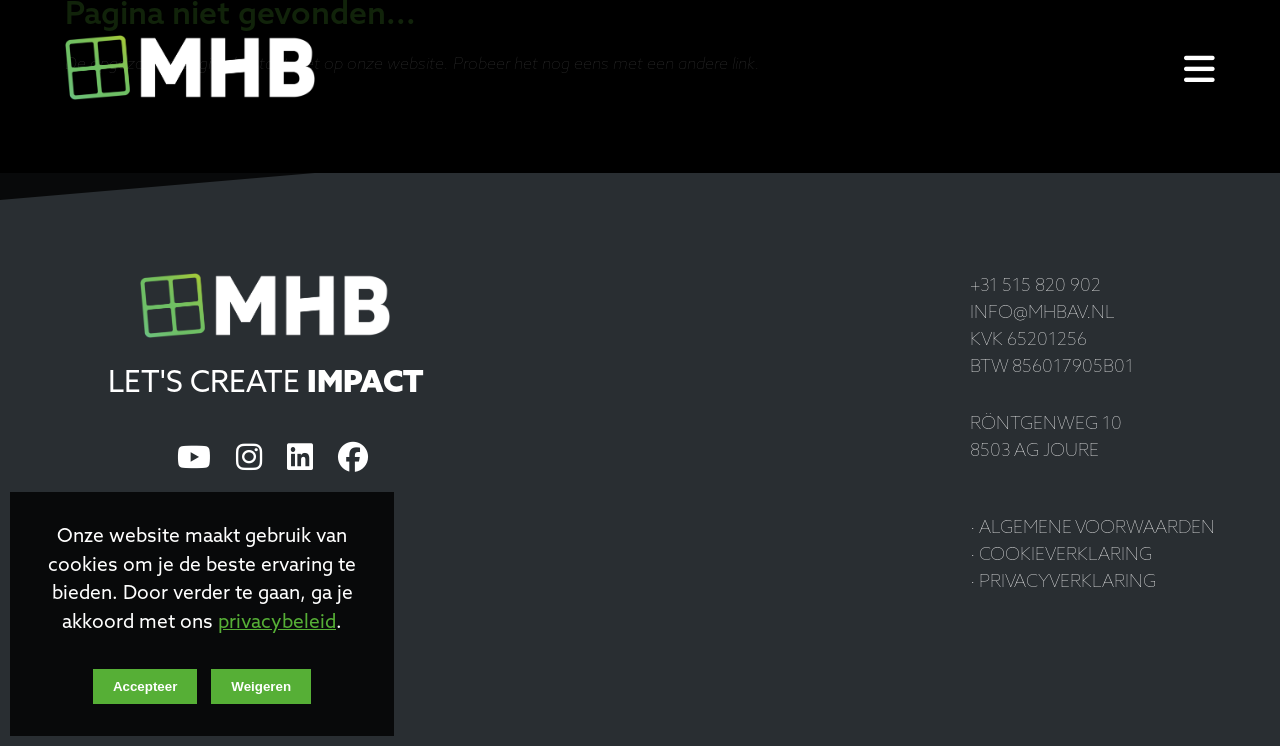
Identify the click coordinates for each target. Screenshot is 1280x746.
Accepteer (145, 686)
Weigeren (261, 686)
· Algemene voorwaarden (1092, 528)
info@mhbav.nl (1042, 313)
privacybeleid (277, 623)
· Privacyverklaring (1063, 582)
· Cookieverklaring (1061, 555)
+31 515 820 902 (1035, 286)
